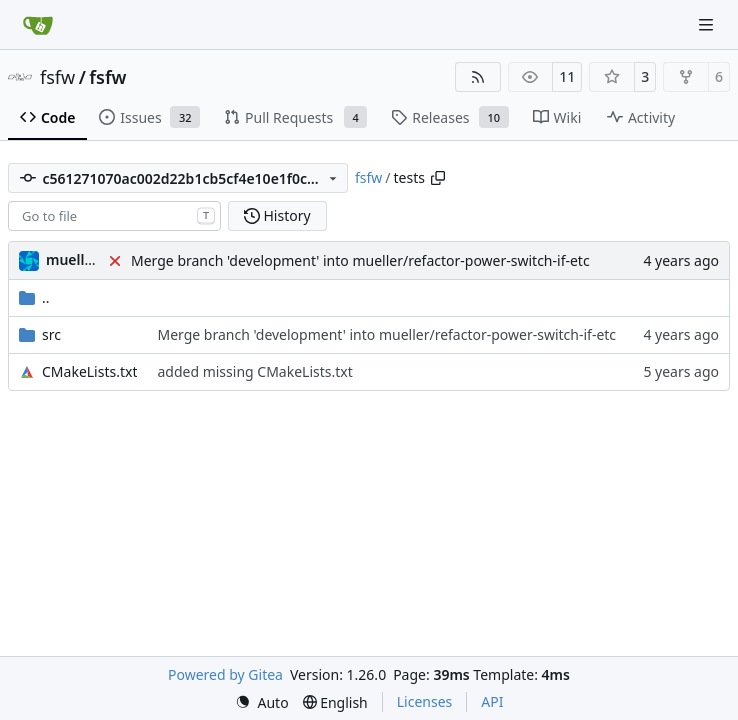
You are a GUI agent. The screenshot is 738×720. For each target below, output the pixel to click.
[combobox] (114, 216)
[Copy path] (438, 178)
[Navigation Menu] (708, 24)
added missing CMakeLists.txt (254, 371)
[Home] (38, 25)
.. (34, 297)
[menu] (262, 702)
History (277, 215)
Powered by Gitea (225, 674)
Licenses (425, 701)
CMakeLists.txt (89, 371)
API (492, 701)
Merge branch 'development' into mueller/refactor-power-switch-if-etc (360, 260)
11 (567, 76)
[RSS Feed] (478, 77)
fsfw (57, 77)
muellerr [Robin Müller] (75, 259)
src (51, 334)
